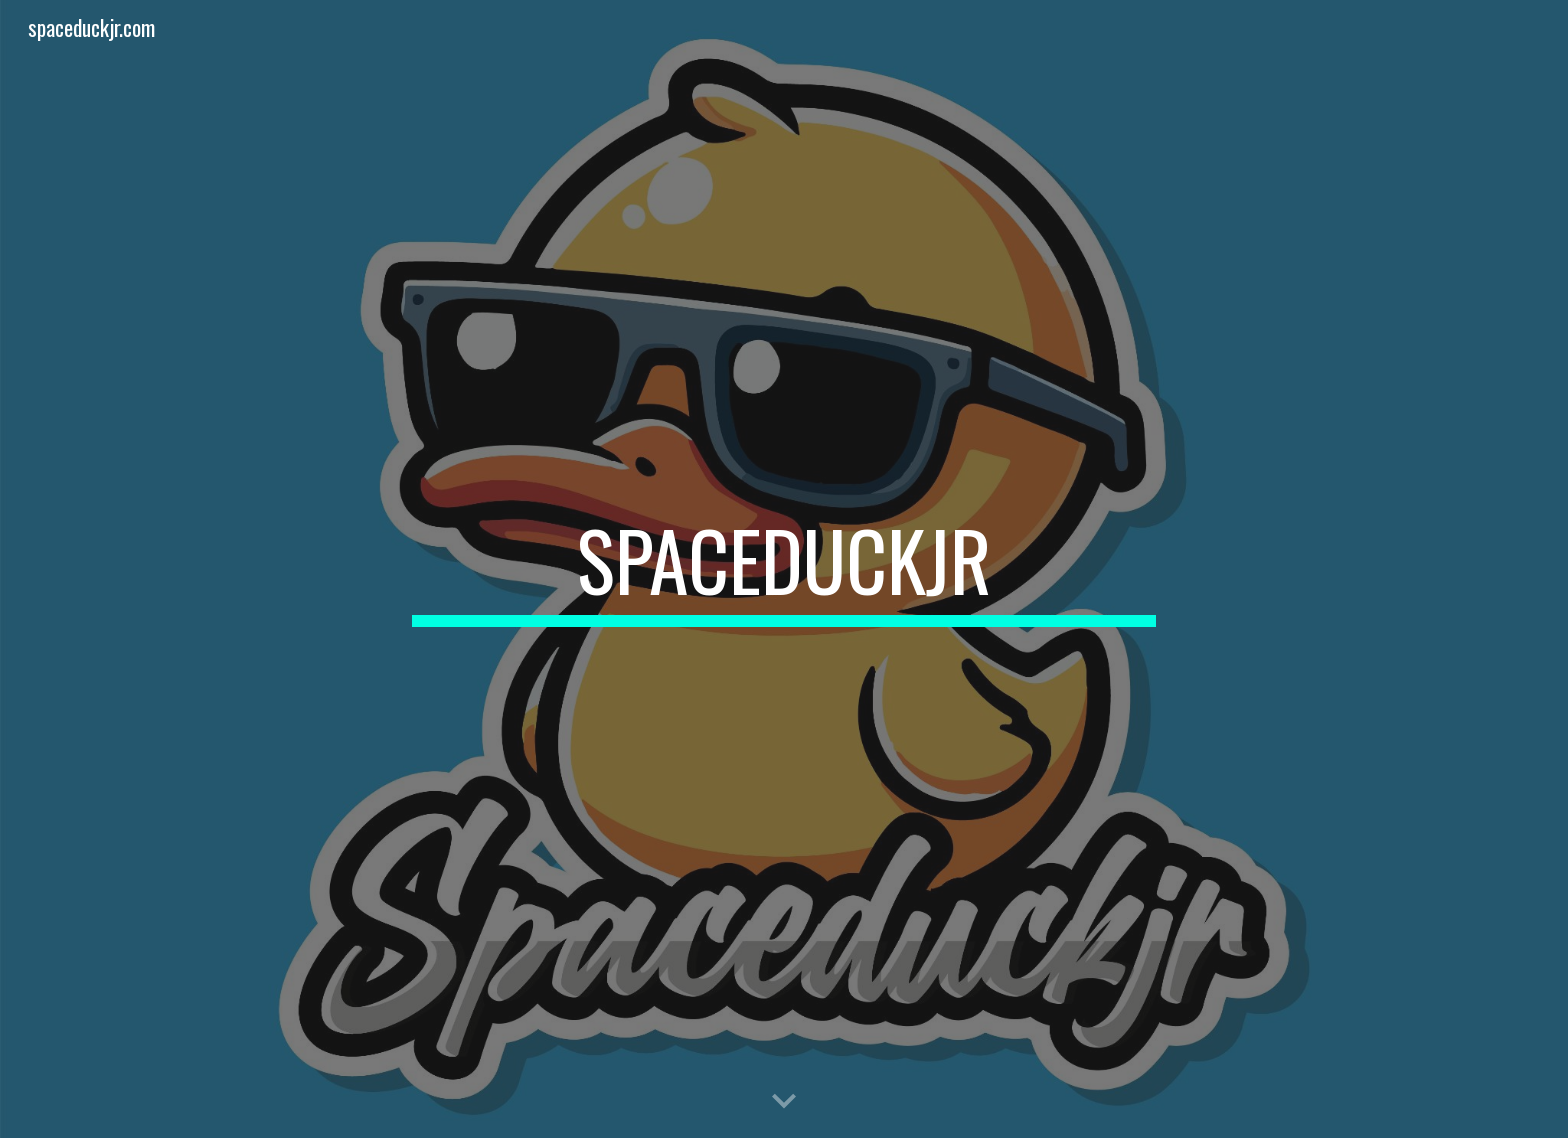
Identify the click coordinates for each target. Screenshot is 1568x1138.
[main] (784, 569)
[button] (784, 1102)
